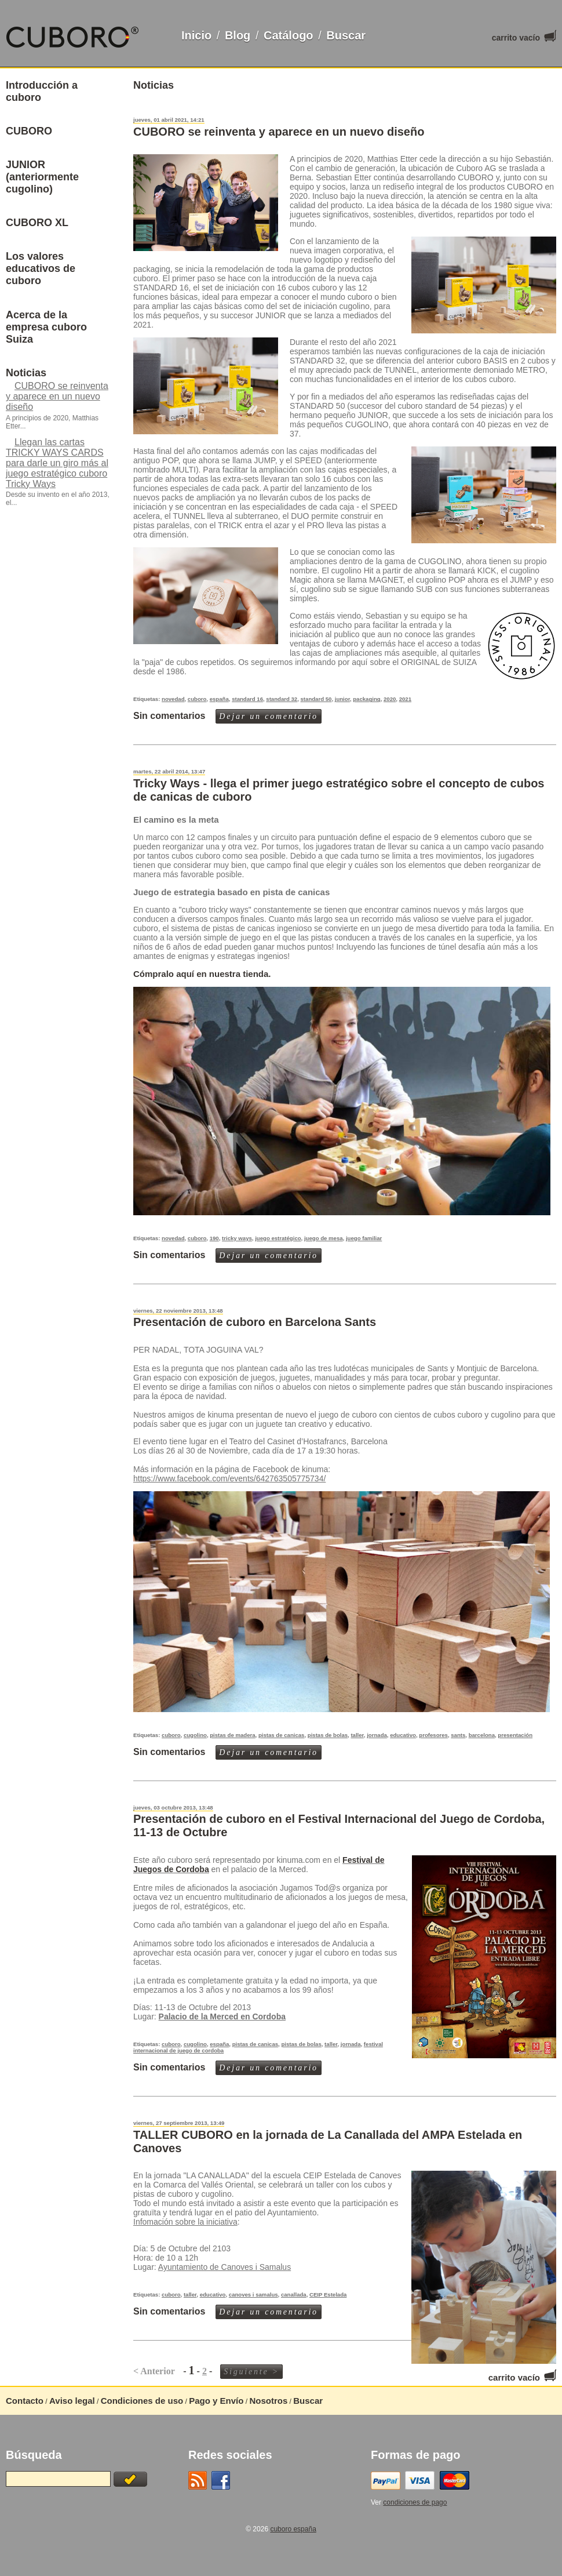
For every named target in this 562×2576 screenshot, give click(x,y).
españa (219, 699)
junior (342, 699)
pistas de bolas (328, 1735)
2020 (390, 699)
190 (214, 1238)
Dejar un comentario (268, 716)
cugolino (195, 1735)
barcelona (482, 1735)
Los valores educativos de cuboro (40, 268)
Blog (237, 35)
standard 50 (316, 699)
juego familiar (364, 1238)
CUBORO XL (37, 222)
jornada (377, 1735)
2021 (405, 699)
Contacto (24, 2401)
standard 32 (281, 699)
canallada (293, 2294)
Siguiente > (251, 2371)
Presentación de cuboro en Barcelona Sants (254, 1322)
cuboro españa (293, 2529)
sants (458, 1735)
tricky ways (237, 1238)
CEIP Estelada (327, 2294)
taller (357, 1735)
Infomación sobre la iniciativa (185, 2221)
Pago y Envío (216, 2401)
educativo (403, 1735)
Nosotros (268, 2401)
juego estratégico (278, 1238)
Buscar (346, 35)
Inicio (196, 35)
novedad (173, 699)
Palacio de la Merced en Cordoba (222, 2016)
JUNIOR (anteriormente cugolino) (42, 177)
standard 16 (247, 699)
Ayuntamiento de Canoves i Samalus (224, 2267)
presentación (515, 1735)
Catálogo (288, 35)
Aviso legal (72, 2401)
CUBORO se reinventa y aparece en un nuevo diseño (278, 131)
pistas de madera (232, 1735)
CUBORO (29, 131)
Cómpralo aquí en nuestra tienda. (202, 974)
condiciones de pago (415, 2502)
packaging (366, 699)
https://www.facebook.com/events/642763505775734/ (229, 1478)
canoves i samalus (253, 2294)
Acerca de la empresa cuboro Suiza (46, 327)
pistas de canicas (281, 1735)
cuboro (197, 699)
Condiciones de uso (142, 2401)
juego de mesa (323, 1238)
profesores (433, 1735)
